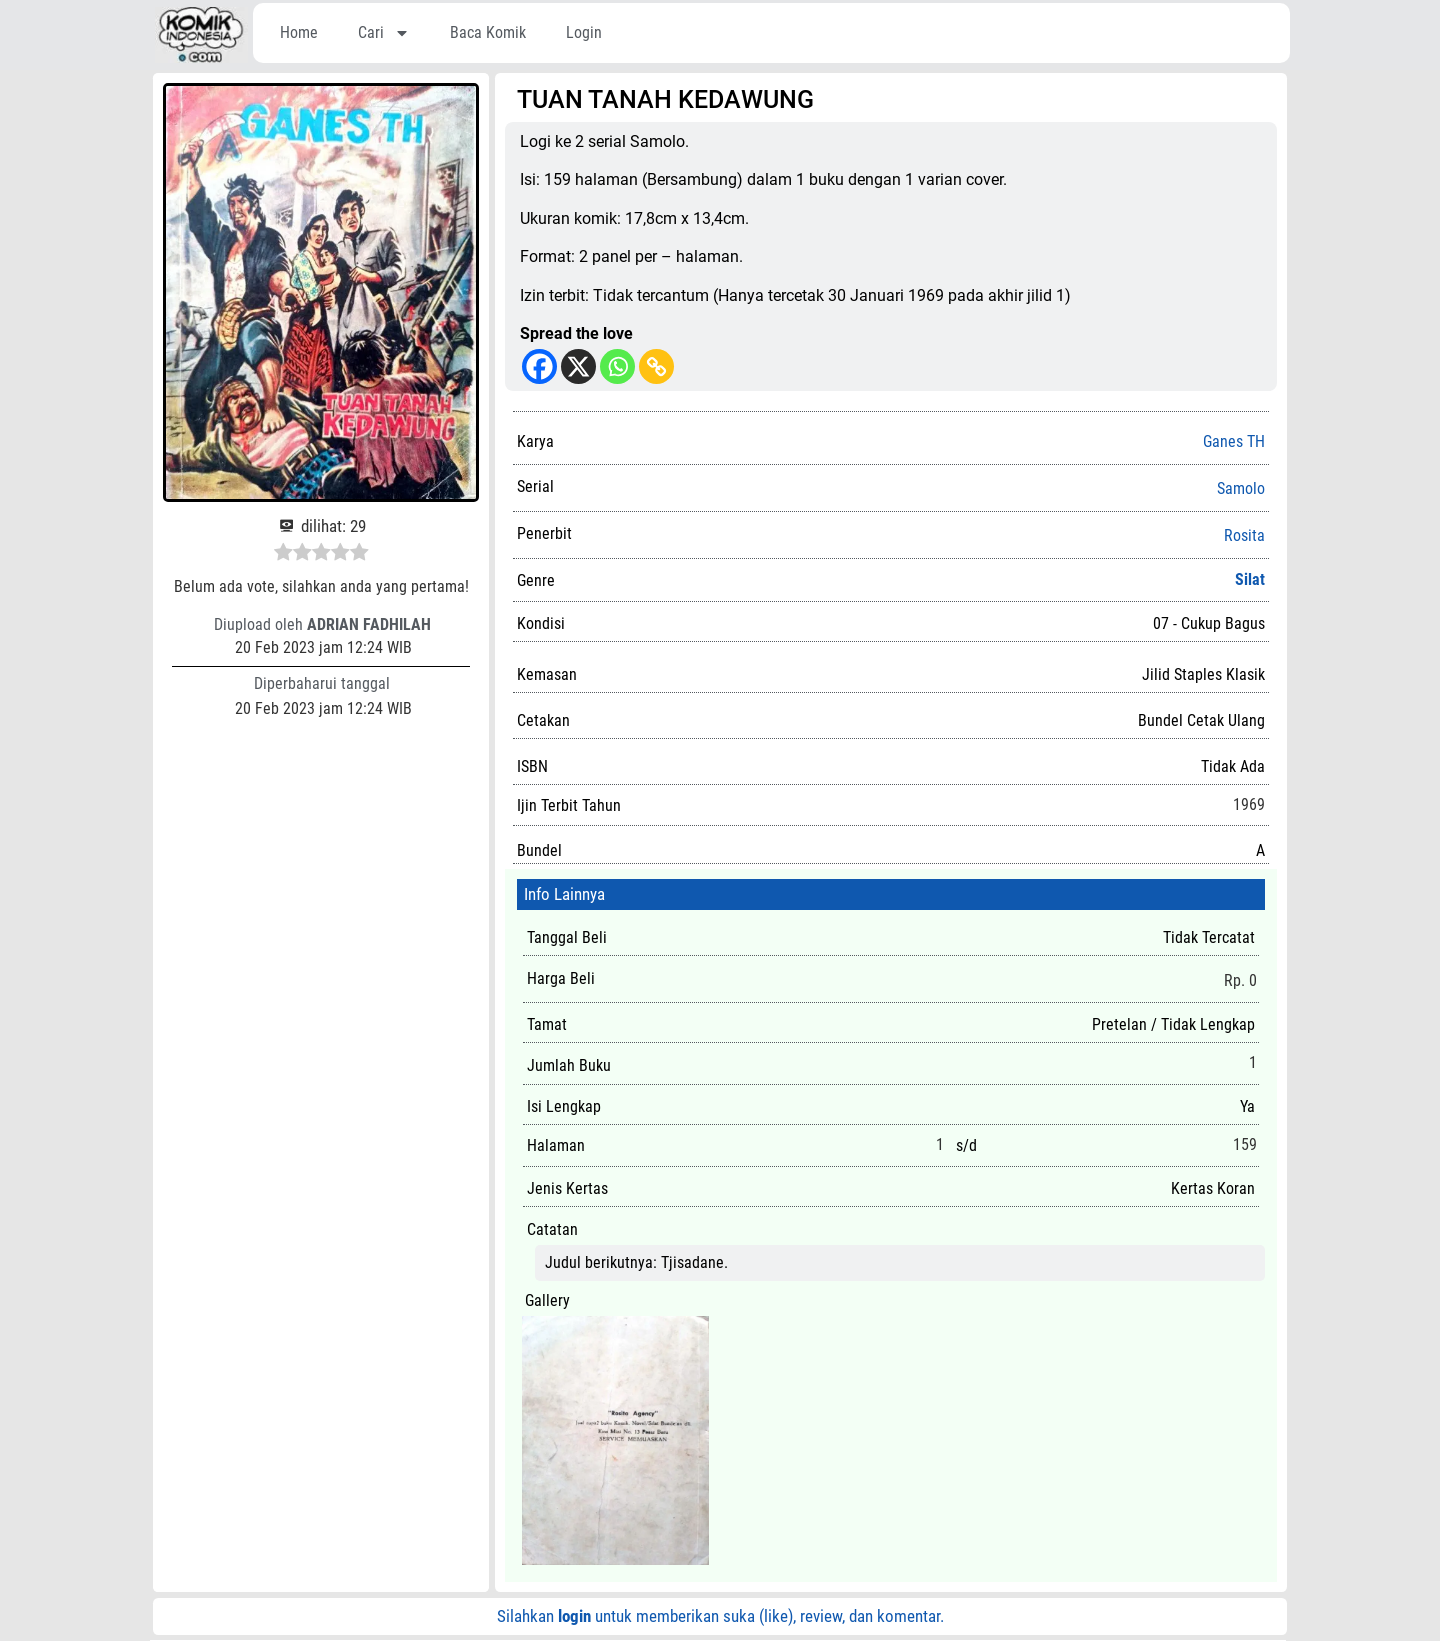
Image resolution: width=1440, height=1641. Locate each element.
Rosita (1244, 536)
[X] (578, 366)
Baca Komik (488, 32)
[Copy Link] (656, 366)
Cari (384, 33)
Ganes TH (1234, 441)
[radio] (283, 555)
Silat (1250, 579)
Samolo (1241, 489)
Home (299, 32)
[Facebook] (539, 366)
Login (584, 32)
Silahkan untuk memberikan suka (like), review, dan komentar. (720, 1616)
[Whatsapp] (617, 366)
